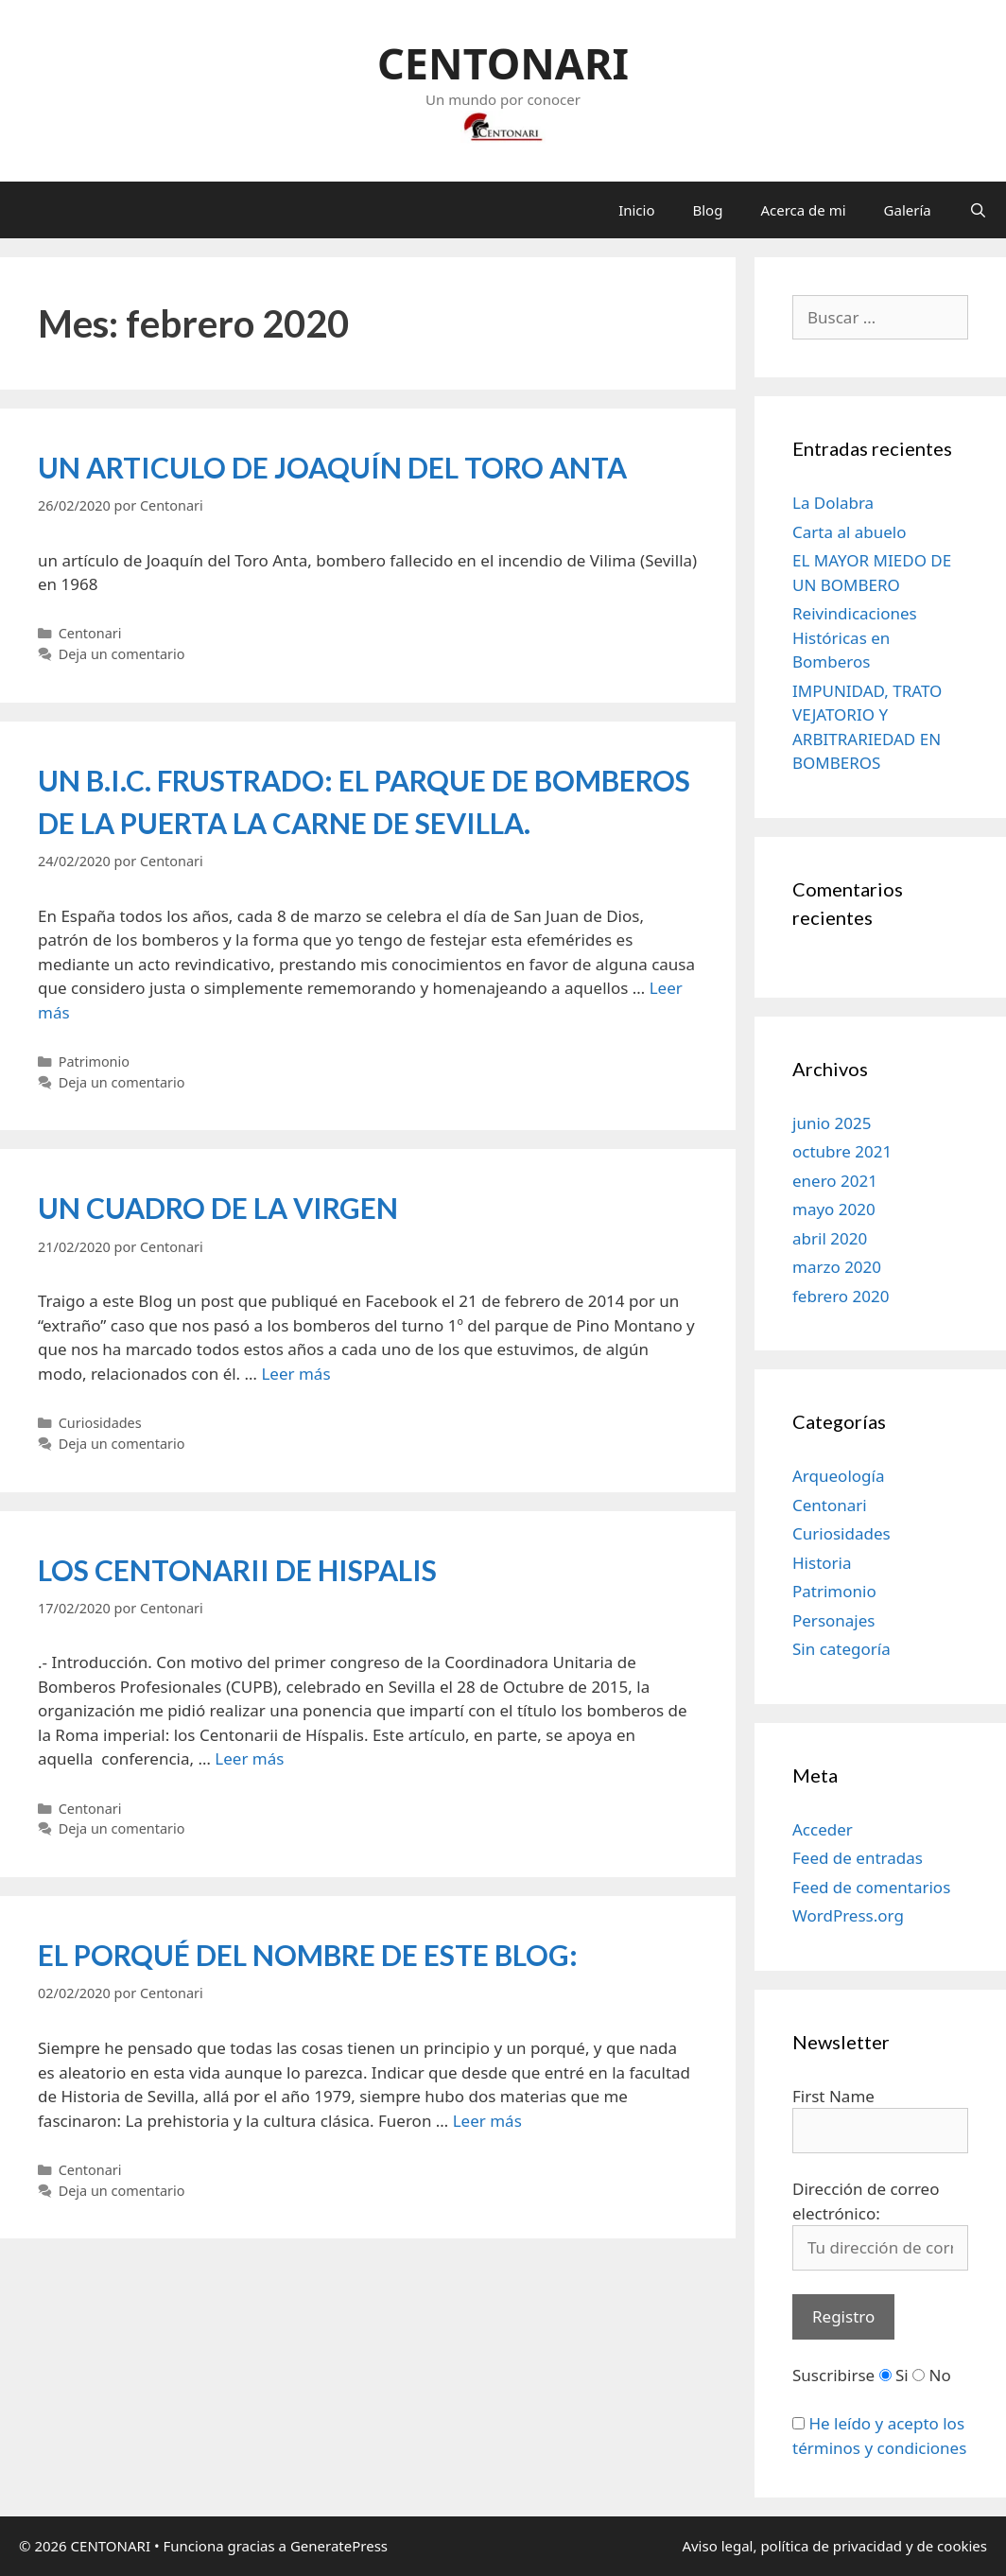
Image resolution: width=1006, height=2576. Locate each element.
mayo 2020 (834, 1209)
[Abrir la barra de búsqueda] (978, 210)
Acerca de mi (802, 209)
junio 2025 (831, 1123)
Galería (907, 209)
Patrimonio (94, 1061)
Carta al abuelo (849, 532)
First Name (833, 2096)
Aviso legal (717, 2545)
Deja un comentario (122, 654)
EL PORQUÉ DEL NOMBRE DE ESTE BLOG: (308, 1955)
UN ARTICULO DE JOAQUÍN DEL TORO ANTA (332, 467)
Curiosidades (100, 1423)
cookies (960, 2545)
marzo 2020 (836, 1267)
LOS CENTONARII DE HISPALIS (237, 1570)
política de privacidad (831, 2545)
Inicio (636, 209)
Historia (822, 1563)
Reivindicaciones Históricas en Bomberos (854, 637)
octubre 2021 (842, 1151)
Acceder (822, 1829)
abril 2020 (829, 1238)
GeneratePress (339, 2545)
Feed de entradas (857, 1858)
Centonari (90, 633)
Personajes (833, 1620)
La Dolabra (833, 502)
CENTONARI (503, 63)
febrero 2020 (840, 1296)
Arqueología (838, 1476)
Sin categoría (841, 1649)
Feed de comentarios (871, 1887)
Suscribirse (833, 2375)
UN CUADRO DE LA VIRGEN (218, 1208)
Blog (708, 209)
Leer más (295, 1373)
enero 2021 (834, 1181)
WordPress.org (848, 1915)
